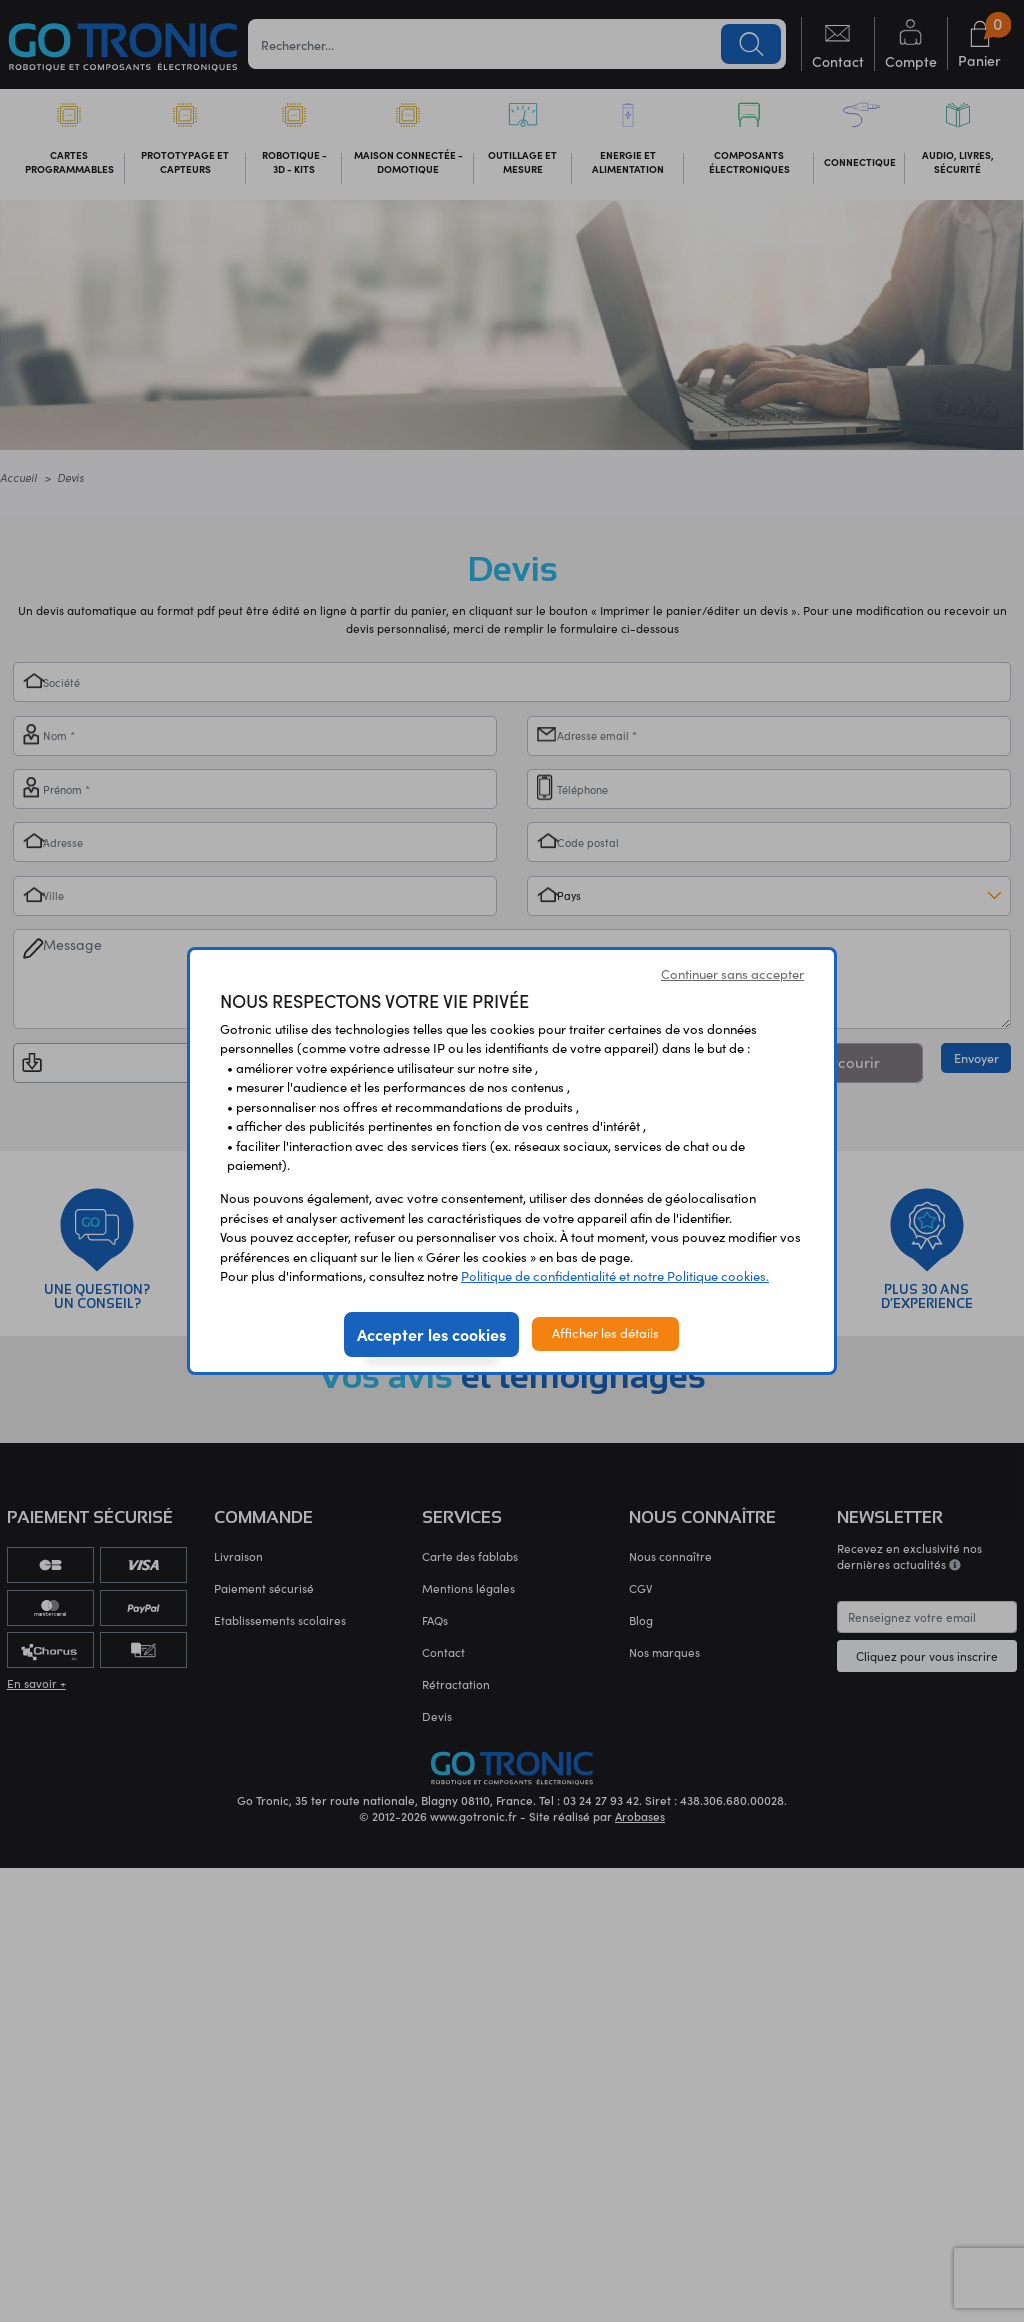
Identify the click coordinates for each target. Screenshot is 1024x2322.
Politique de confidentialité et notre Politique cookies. (615, 1276)
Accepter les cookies (431, 1334)
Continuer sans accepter (732, 974)
